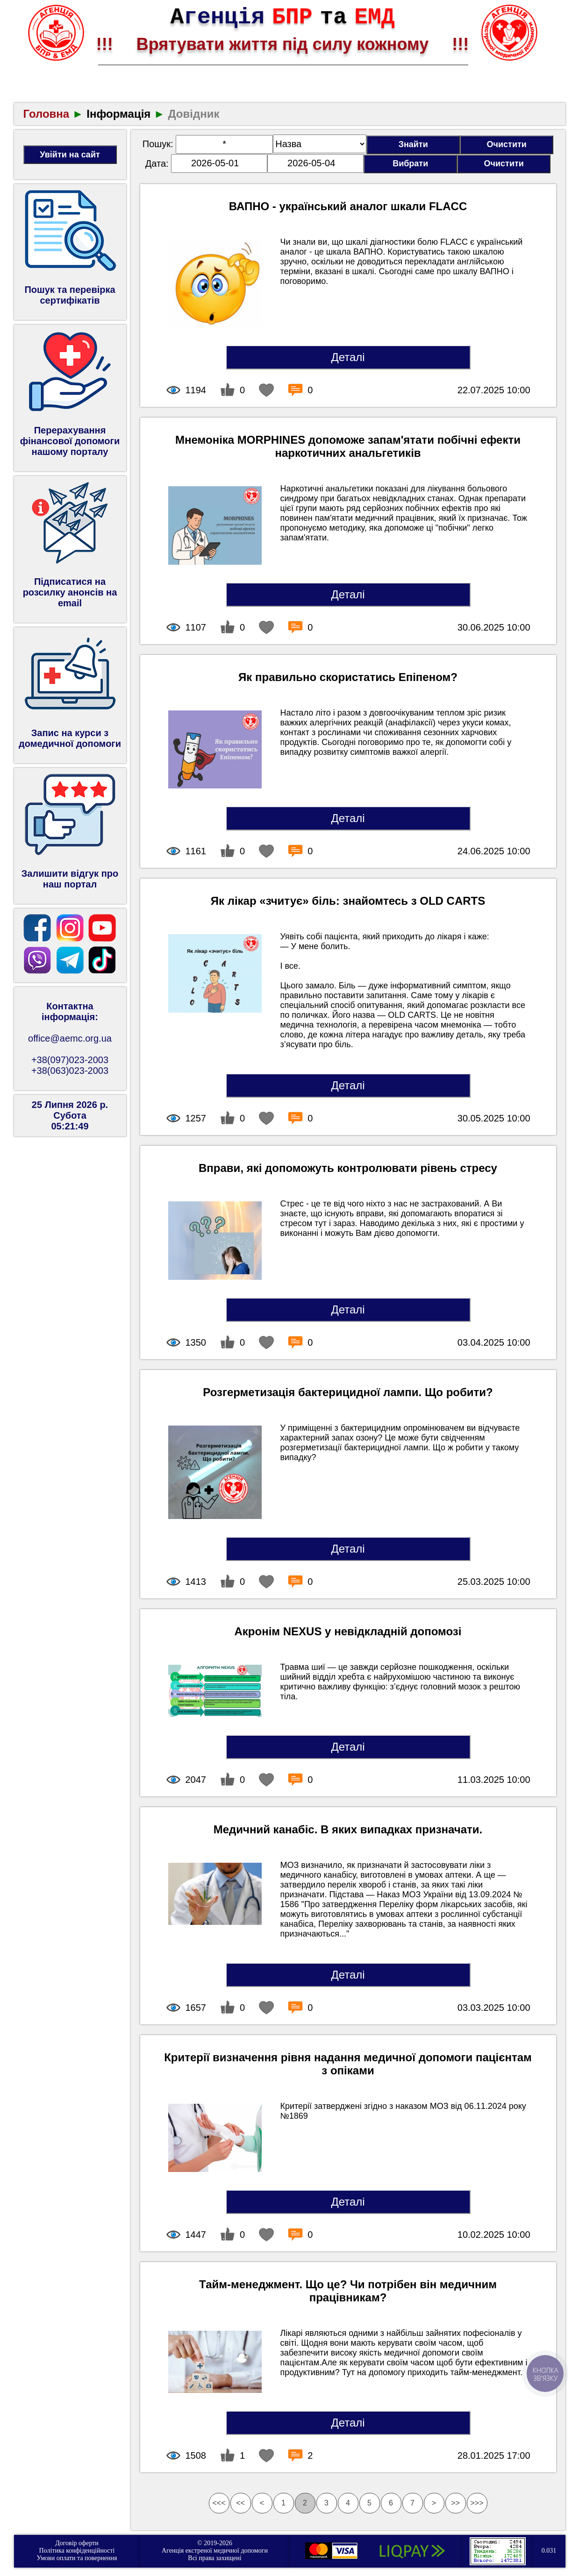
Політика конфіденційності (76, 2550)
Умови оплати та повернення (77, 2558)
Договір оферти (77, 2543)
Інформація (118, 113)
